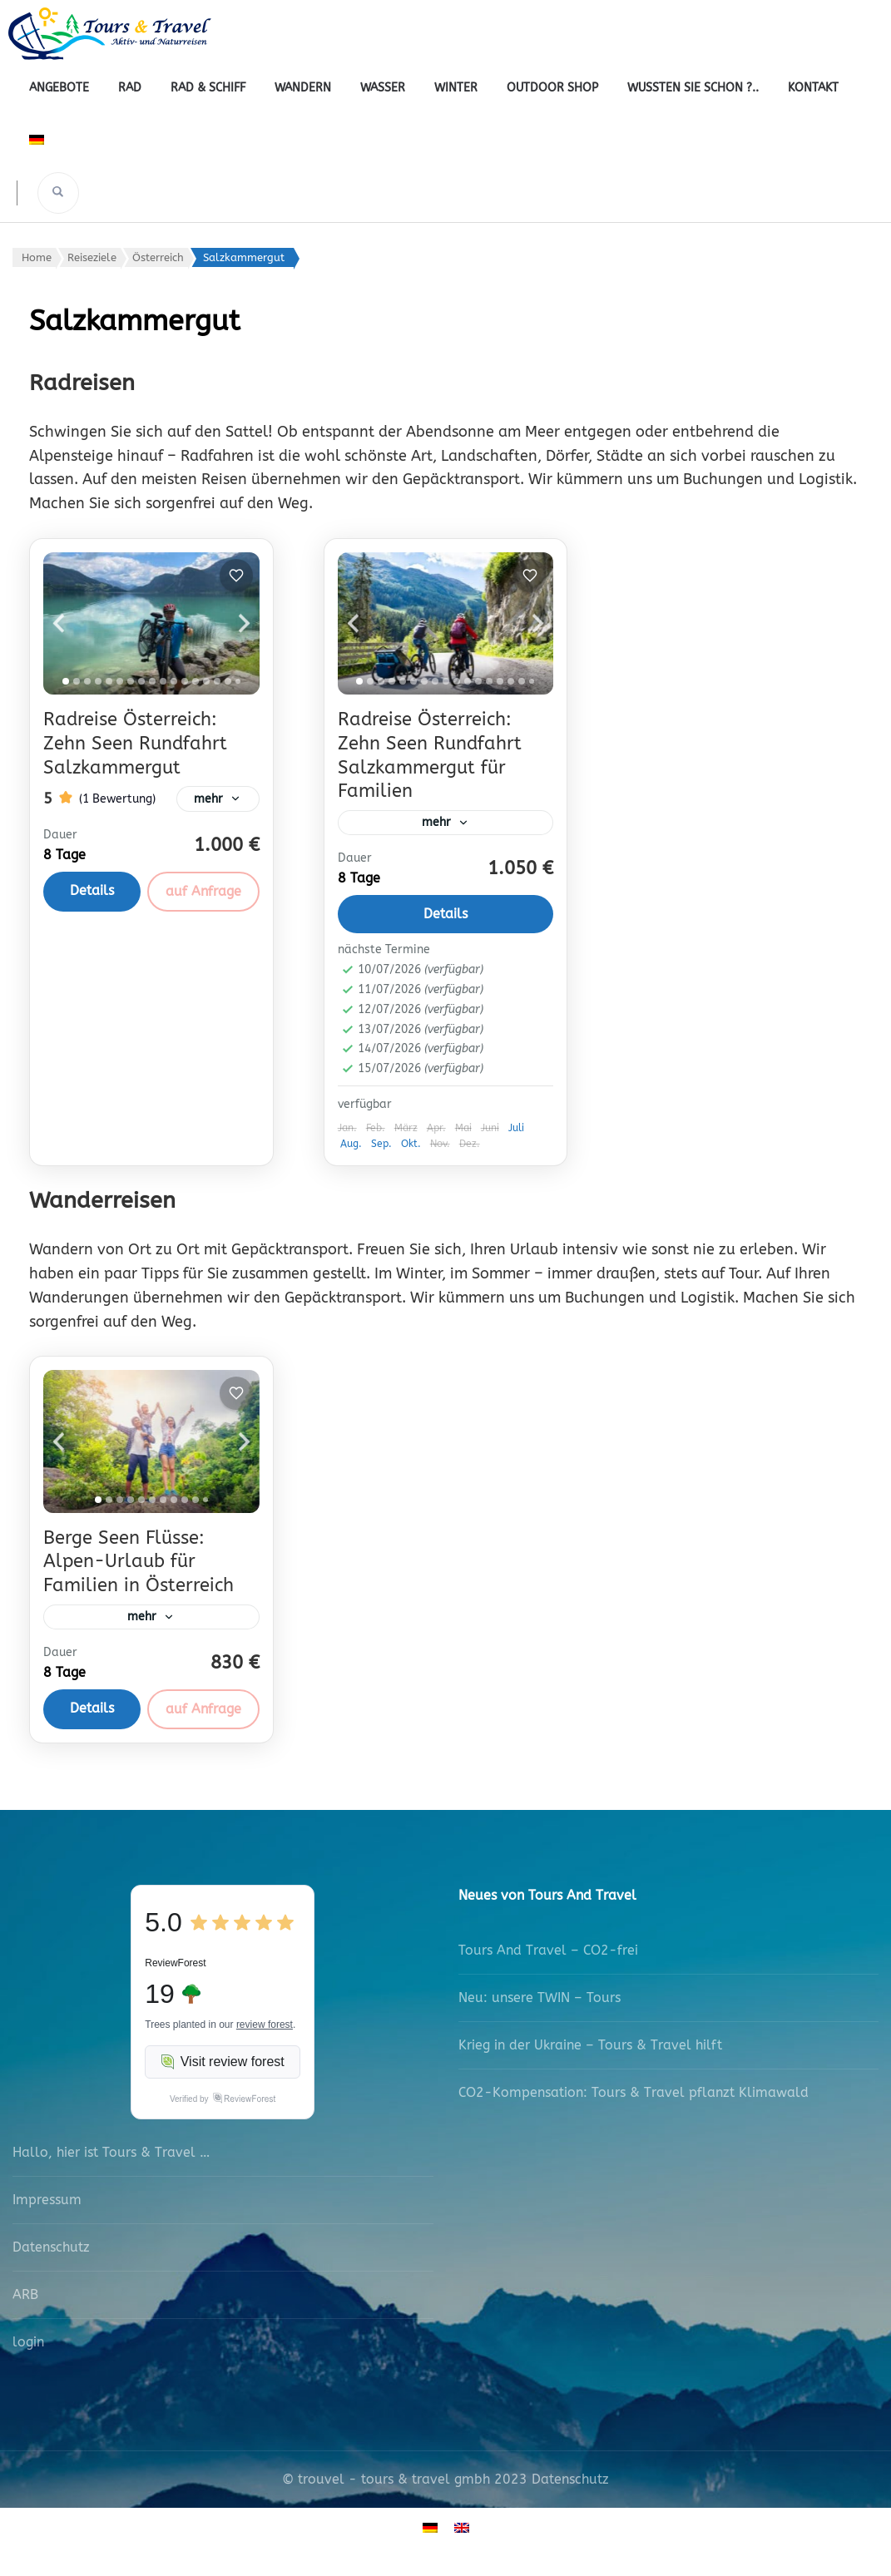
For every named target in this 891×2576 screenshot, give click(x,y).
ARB (25, 2299)
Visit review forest (223, 2066)
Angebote (59, 88)
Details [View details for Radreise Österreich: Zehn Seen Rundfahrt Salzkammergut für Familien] (445, 917)
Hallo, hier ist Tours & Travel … (111, 2158)
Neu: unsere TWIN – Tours (539, 2002)
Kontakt (813, 88)
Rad (129, 88)
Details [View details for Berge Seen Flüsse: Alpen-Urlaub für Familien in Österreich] (92, 1714)
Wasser (382, 88)
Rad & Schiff (208, 88)
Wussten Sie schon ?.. (693, 88)
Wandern (303, 88)
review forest (264, 2030)
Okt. (411, 1146)
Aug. (351, 1146)
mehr (201, 807)
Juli (516, 1130)
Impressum (47, 2205)
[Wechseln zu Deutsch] (430, 2532)
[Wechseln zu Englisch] (462, 2532)
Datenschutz (51, 2252)
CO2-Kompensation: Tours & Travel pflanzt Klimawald (633, 2097)
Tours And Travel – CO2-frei (548, 1955)
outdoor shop (552, 88)
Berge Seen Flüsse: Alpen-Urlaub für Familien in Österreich (138, 1564)
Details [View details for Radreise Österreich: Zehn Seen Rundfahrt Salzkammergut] (92, 908)
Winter (456, 88)
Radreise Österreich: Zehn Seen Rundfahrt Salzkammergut (135, 743)
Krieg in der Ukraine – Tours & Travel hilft (590, 2050)
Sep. (381, 1146)
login (28, 2347)
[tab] (65, 681)
